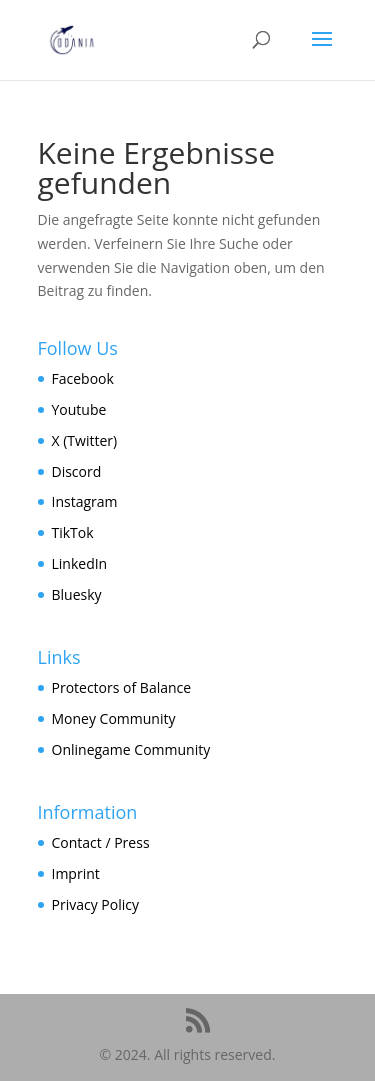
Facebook (83, 378)
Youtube (79, 409)
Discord (77, 471)
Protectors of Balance (122, 687)
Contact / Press (101, 842)
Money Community (114, 718)
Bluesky (77, 594)
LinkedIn (80, 563)
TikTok (73, 532)
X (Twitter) (85, 440)
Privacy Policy (95, 904)
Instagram (85, 501)
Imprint (76, 873)
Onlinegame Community (131, 749)
